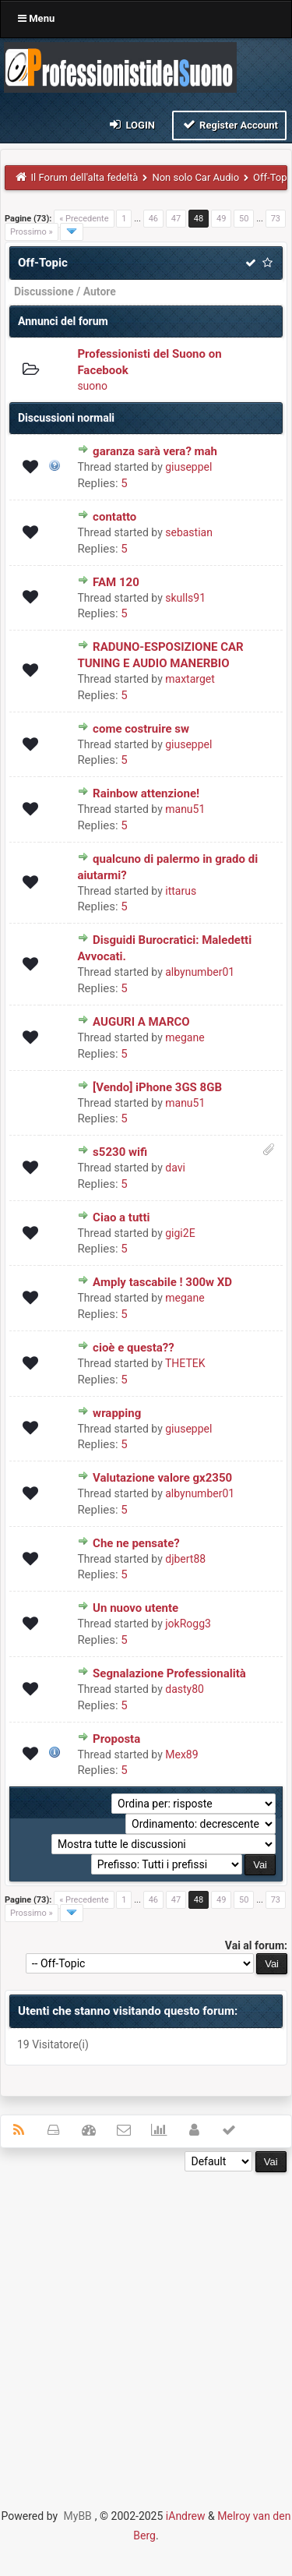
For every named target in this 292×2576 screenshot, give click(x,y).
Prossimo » (31, 232)
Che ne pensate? (136, 1543)
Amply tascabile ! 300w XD (162, 1282)
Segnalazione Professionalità (169, 1673)
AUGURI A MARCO (141, 1022)
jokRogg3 (188, 1623)
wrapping (117, 1413)
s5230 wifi (120, 1152)
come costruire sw (141, 729)
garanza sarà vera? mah (155, 451)
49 (221, 219)
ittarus (180, 891)
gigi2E (180, 1233)
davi (175, 1167)
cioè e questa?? (133, 1348)
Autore (99, 291)
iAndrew (186, 2516)
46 (153, 219)
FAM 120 (116, 582)
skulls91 (185, 598)
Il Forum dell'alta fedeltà (85, 177)
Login (131, 124)
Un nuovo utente (135, 1608)
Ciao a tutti (121, 1217)
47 (176, 219)
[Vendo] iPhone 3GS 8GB (157, 1087)
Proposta (116, 1739)
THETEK (185, 1363)
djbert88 (185, 1559)
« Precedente (83, 219)
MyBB (78, 2516)
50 (243, 219)
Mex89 (181, 1754)
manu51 (185, 809)
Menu (36, 18)
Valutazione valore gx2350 (162, 1478)
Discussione (44, 291)
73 (275, 219)
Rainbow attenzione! (146, 793)
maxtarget (190, 679)
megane (184, 1037)
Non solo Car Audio (195, 177)
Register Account (229, 124)
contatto (114, 517)
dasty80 (184, 1689)
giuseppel (188, 467)
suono (92, 386)
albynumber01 (199, 972)
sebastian (189, 532)
